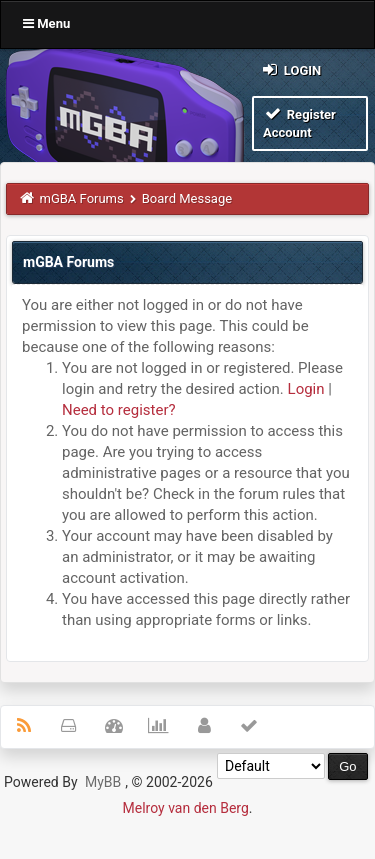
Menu (46, 23)
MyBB (103, 782)
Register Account (299, 122)
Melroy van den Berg (186, 808)
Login (290, 69)
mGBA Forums (82, 198)
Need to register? (119, 410)
